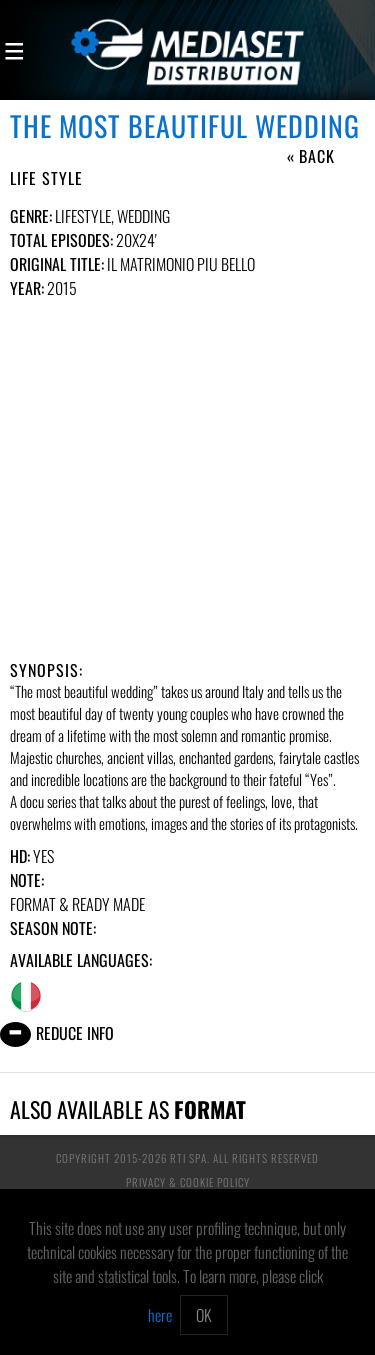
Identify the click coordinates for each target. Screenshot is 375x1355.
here (160, 1315)
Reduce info (75, 1033)
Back (317, 156)
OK (204, 1315)
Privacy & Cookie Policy (188, 1182)
